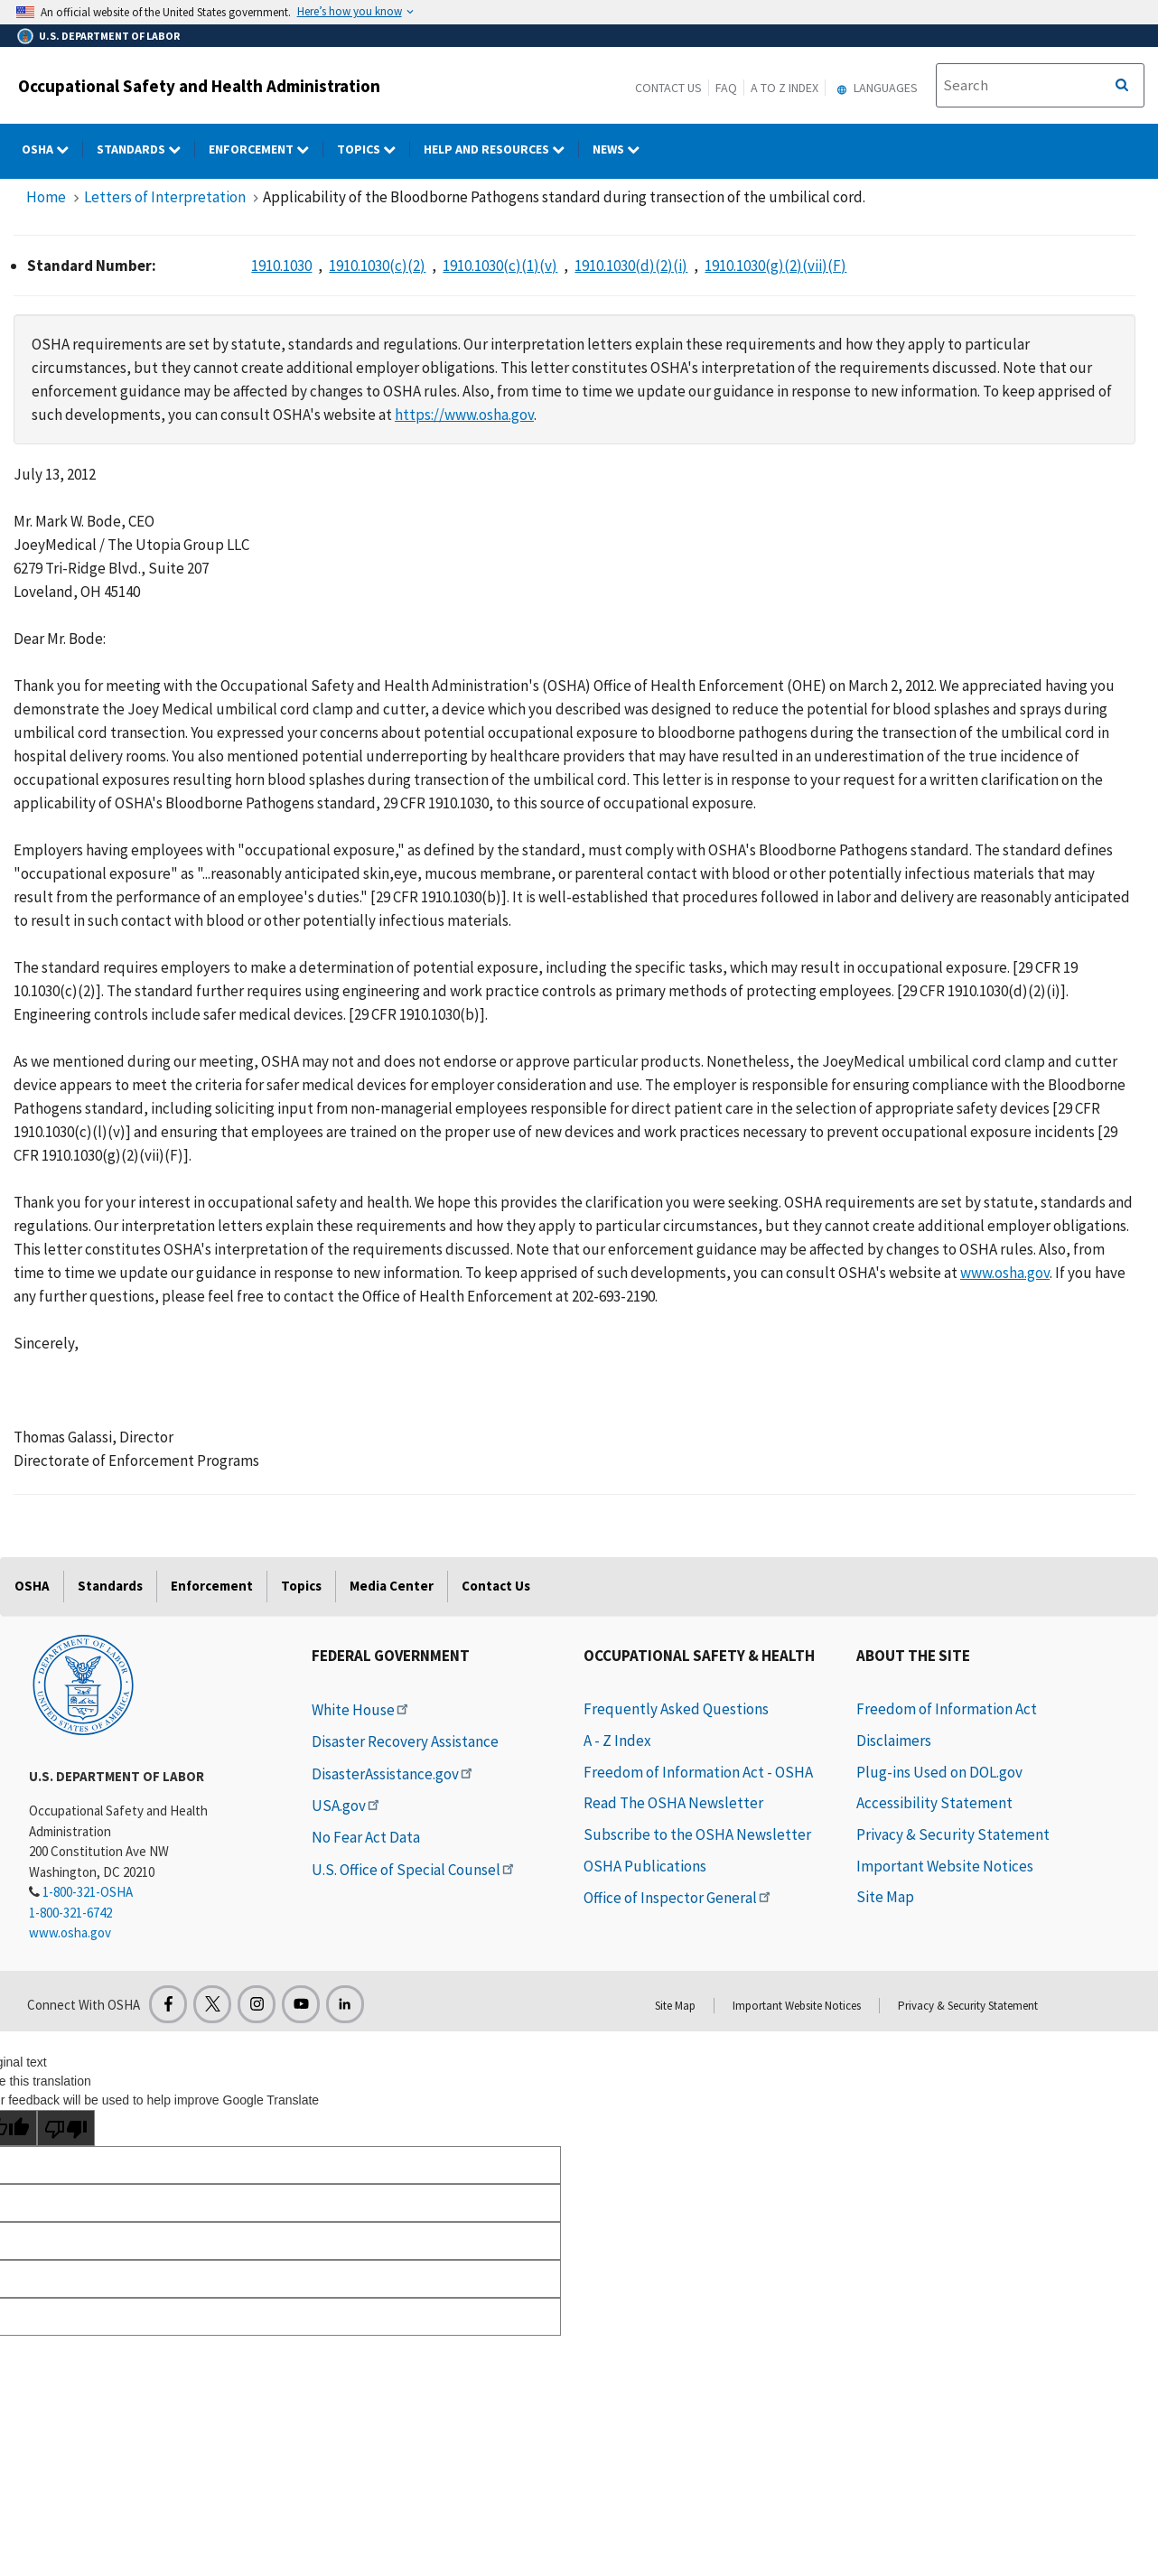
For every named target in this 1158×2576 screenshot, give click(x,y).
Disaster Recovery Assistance (405, 1741)
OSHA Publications (645, 1866)
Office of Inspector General (678, 1898)
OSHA (32, 1585)
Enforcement (212, 1585)
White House (361, 1710)
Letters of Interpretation (165, 197)
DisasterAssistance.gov (393, 1774)
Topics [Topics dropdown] (373, 149)
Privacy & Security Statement (953, 1834)
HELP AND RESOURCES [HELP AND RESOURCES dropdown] (501, 149)
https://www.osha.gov (464, 415)
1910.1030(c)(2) (377, 265)
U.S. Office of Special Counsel (414, 1870)
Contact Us (668, 87)
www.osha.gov (1005, 1273)
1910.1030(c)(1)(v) (500, 265)
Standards (110, 1585)
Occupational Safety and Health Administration (199, 86)
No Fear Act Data (366, 1837)
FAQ (726, 87)
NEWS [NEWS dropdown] (623, 149)
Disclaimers (893, 1740)
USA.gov (347, 1805)
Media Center (392, 1585)
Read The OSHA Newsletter (673, 1803)
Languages (875, 87)
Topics (301, 1585)
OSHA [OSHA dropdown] (52, 149)
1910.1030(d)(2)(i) (630, 265)
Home (46, 197)
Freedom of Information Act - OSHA (698, 1772)
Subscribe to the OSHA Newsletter (697, 1834)
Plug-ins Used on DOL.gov (939, 1772)
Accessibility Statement (934, 1803)
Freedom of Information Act (946, 1709)
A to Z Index (784, 87)
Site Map (885, 1897)
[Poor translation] (66, 2128)
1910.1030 (281, 265)
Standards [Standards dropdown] (146, 149)
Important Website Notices (944, 1866)
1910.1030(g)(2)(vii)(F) (775, 265)
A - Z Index (617, 1740)
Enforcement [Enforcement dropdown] (266, 149)
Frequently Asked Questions (676, 1709)
